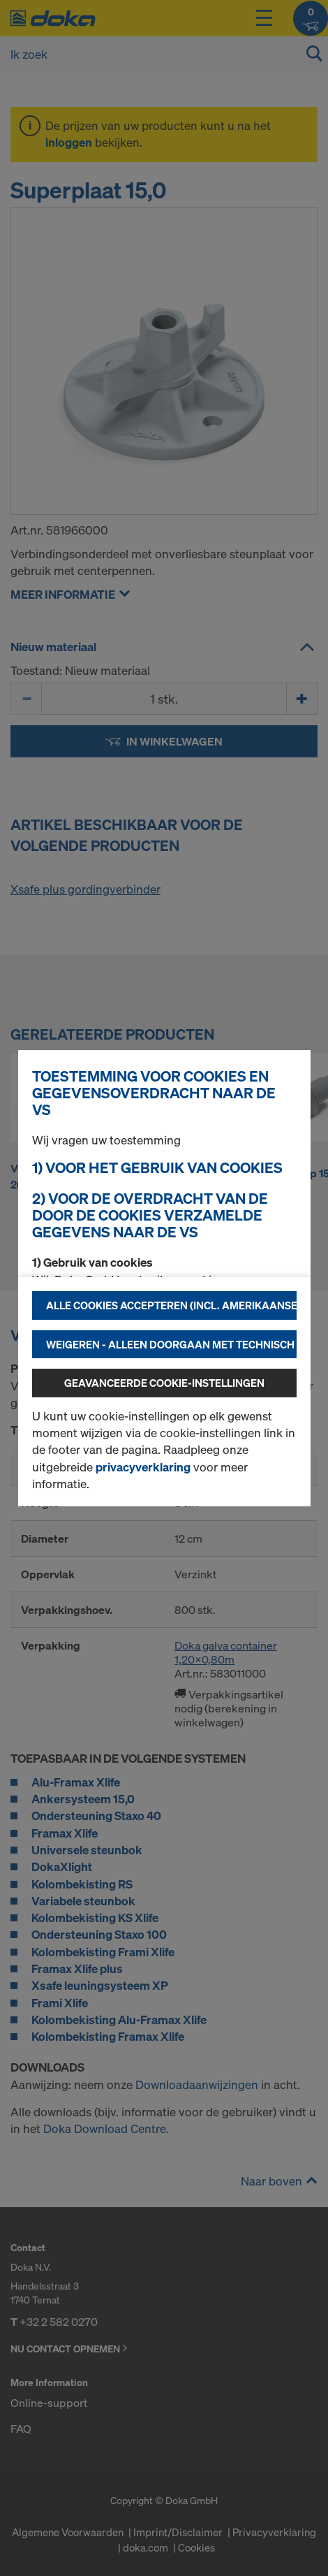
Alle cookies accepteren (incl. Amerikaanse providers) (171, 1305)
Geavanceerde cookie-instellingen (164, 1383)
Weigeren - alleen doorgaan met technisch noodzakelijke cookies (171, 1344)
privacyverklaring (143, 1467)
